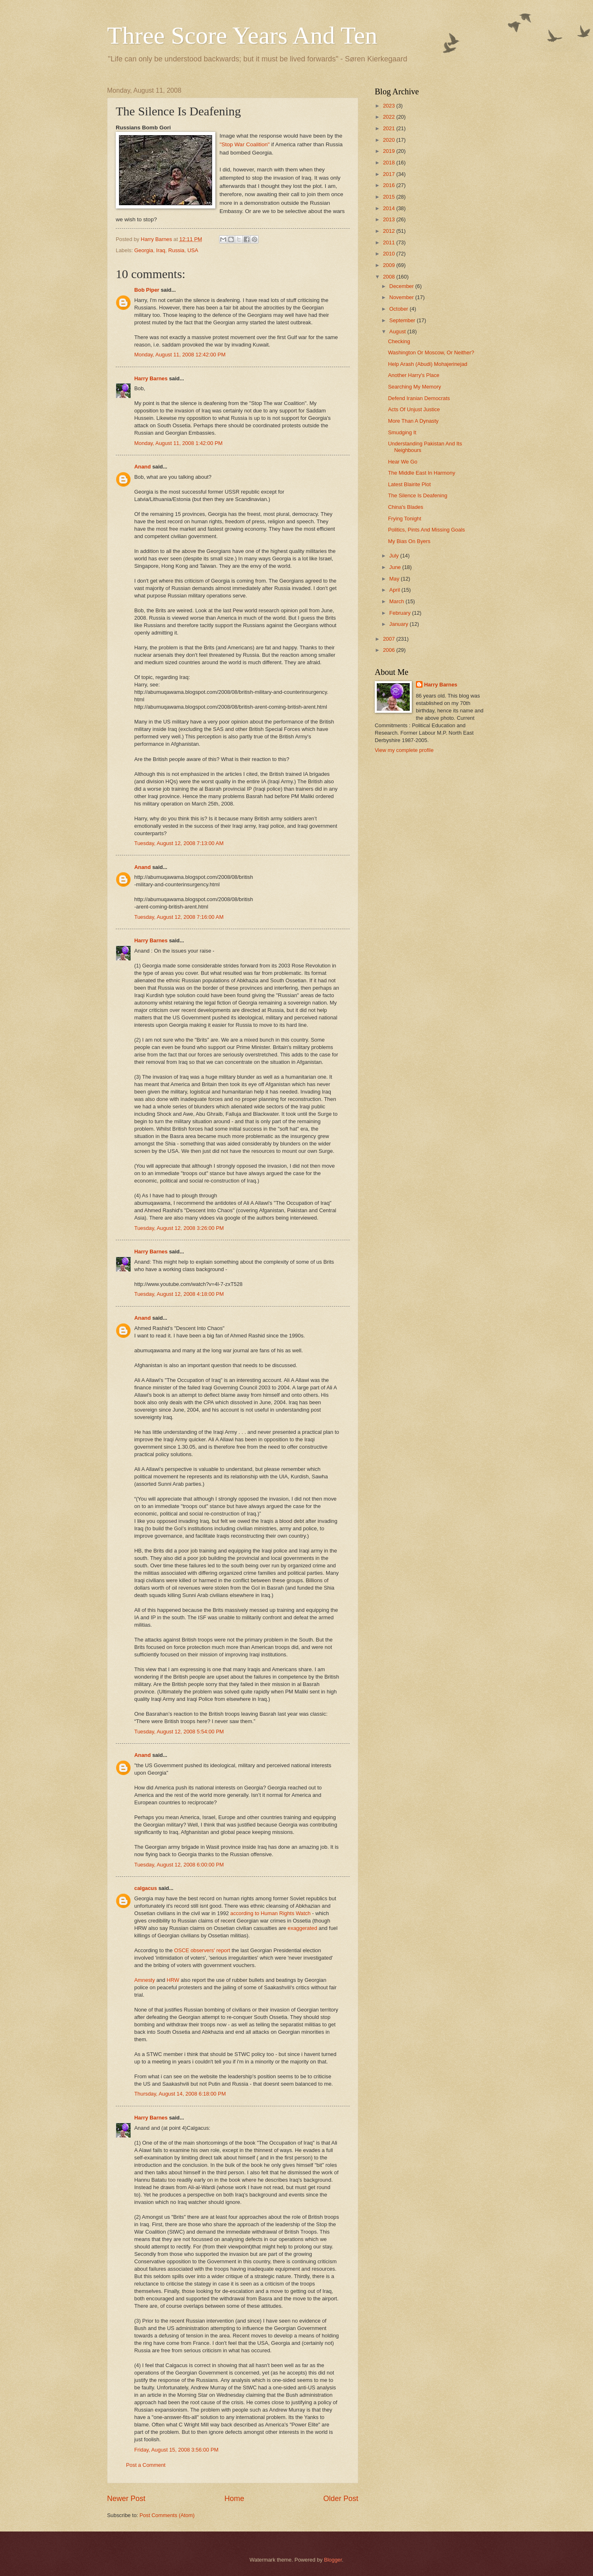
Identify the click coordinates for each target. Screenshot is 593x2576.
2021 (389, 128)
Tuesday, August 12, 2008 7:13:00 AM (179, 843)
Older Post (340, 2498)
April (395, 590)
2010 (389, 254)
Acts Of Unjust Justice (414, 409)
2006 (389, 650)
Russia (176, 250)
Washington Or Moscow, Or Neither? (431, 352)
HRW (173, 1980)
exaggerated (303, 1928)
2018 (389, 162)
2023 (389, 106)
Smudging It (402, 432)
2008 (389, 277)
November (402, 297)
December (402, 286)
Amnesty (144, 1980)
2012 (389, 231)
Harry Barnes (151, 378)
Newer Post (126, 2498)
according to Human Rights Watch (270, 1913)
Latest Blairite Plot (409, 484)
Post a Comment (146, 2465)
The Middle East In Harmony (421, 473)
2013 (389, 219)
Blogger (333, 2560)
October (399, 309)
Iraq (160, 250)
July (394, 556)
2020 (389, 140)
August (398, 331)
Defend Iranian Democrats (419, 398)
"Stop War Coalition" (244, 144)
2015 (389, 197)
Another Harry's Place (413, 375)
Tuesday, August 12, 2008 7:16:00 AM (179, 917)
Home (234, 2498)
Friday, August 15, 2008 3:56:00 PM (176, 2450)
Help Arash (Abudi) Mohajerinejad (427, 364)
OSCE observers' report (202, 1950)
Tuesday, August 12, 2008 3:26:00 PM (179, 1228)
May (395, 579)
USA (192, 250)
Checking (399, 341)
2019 (389, 151)
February (400, 613)
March (397, 601)
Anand (142, 467)
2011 (389, 242)
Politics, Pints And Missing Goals (426, 530)
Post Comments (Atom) (167, 2515)
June (395, 567)
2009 (389, 265)
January (399, 624)
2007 (389, 639)
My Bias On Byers (409, 541)
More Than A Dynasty (413, 421)
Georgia (143, 250)
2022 (389, 117)
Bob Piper (146, 290)
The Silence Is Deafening (417, 495)
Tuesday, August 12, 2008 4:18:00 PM (179, 1294)
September (403, 320)
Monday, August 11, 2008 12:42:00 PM (180, 354)
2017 (389, 174)
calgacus (145, 1888)
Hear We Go (402, 462)
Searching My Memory (414, 387)
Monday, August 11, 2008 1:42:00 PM (178, 443)
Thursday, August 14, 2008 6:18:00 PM (180, 2094)
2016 (389, 185)
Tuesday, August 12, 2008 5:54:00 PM (179, 1731)
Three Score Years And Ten (242, 35)
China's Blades (405, 507)
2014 (389, 208)
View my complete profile (404, 750)
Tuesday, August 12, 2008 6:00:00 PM (179, 1865)
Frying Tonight (404, 518)
